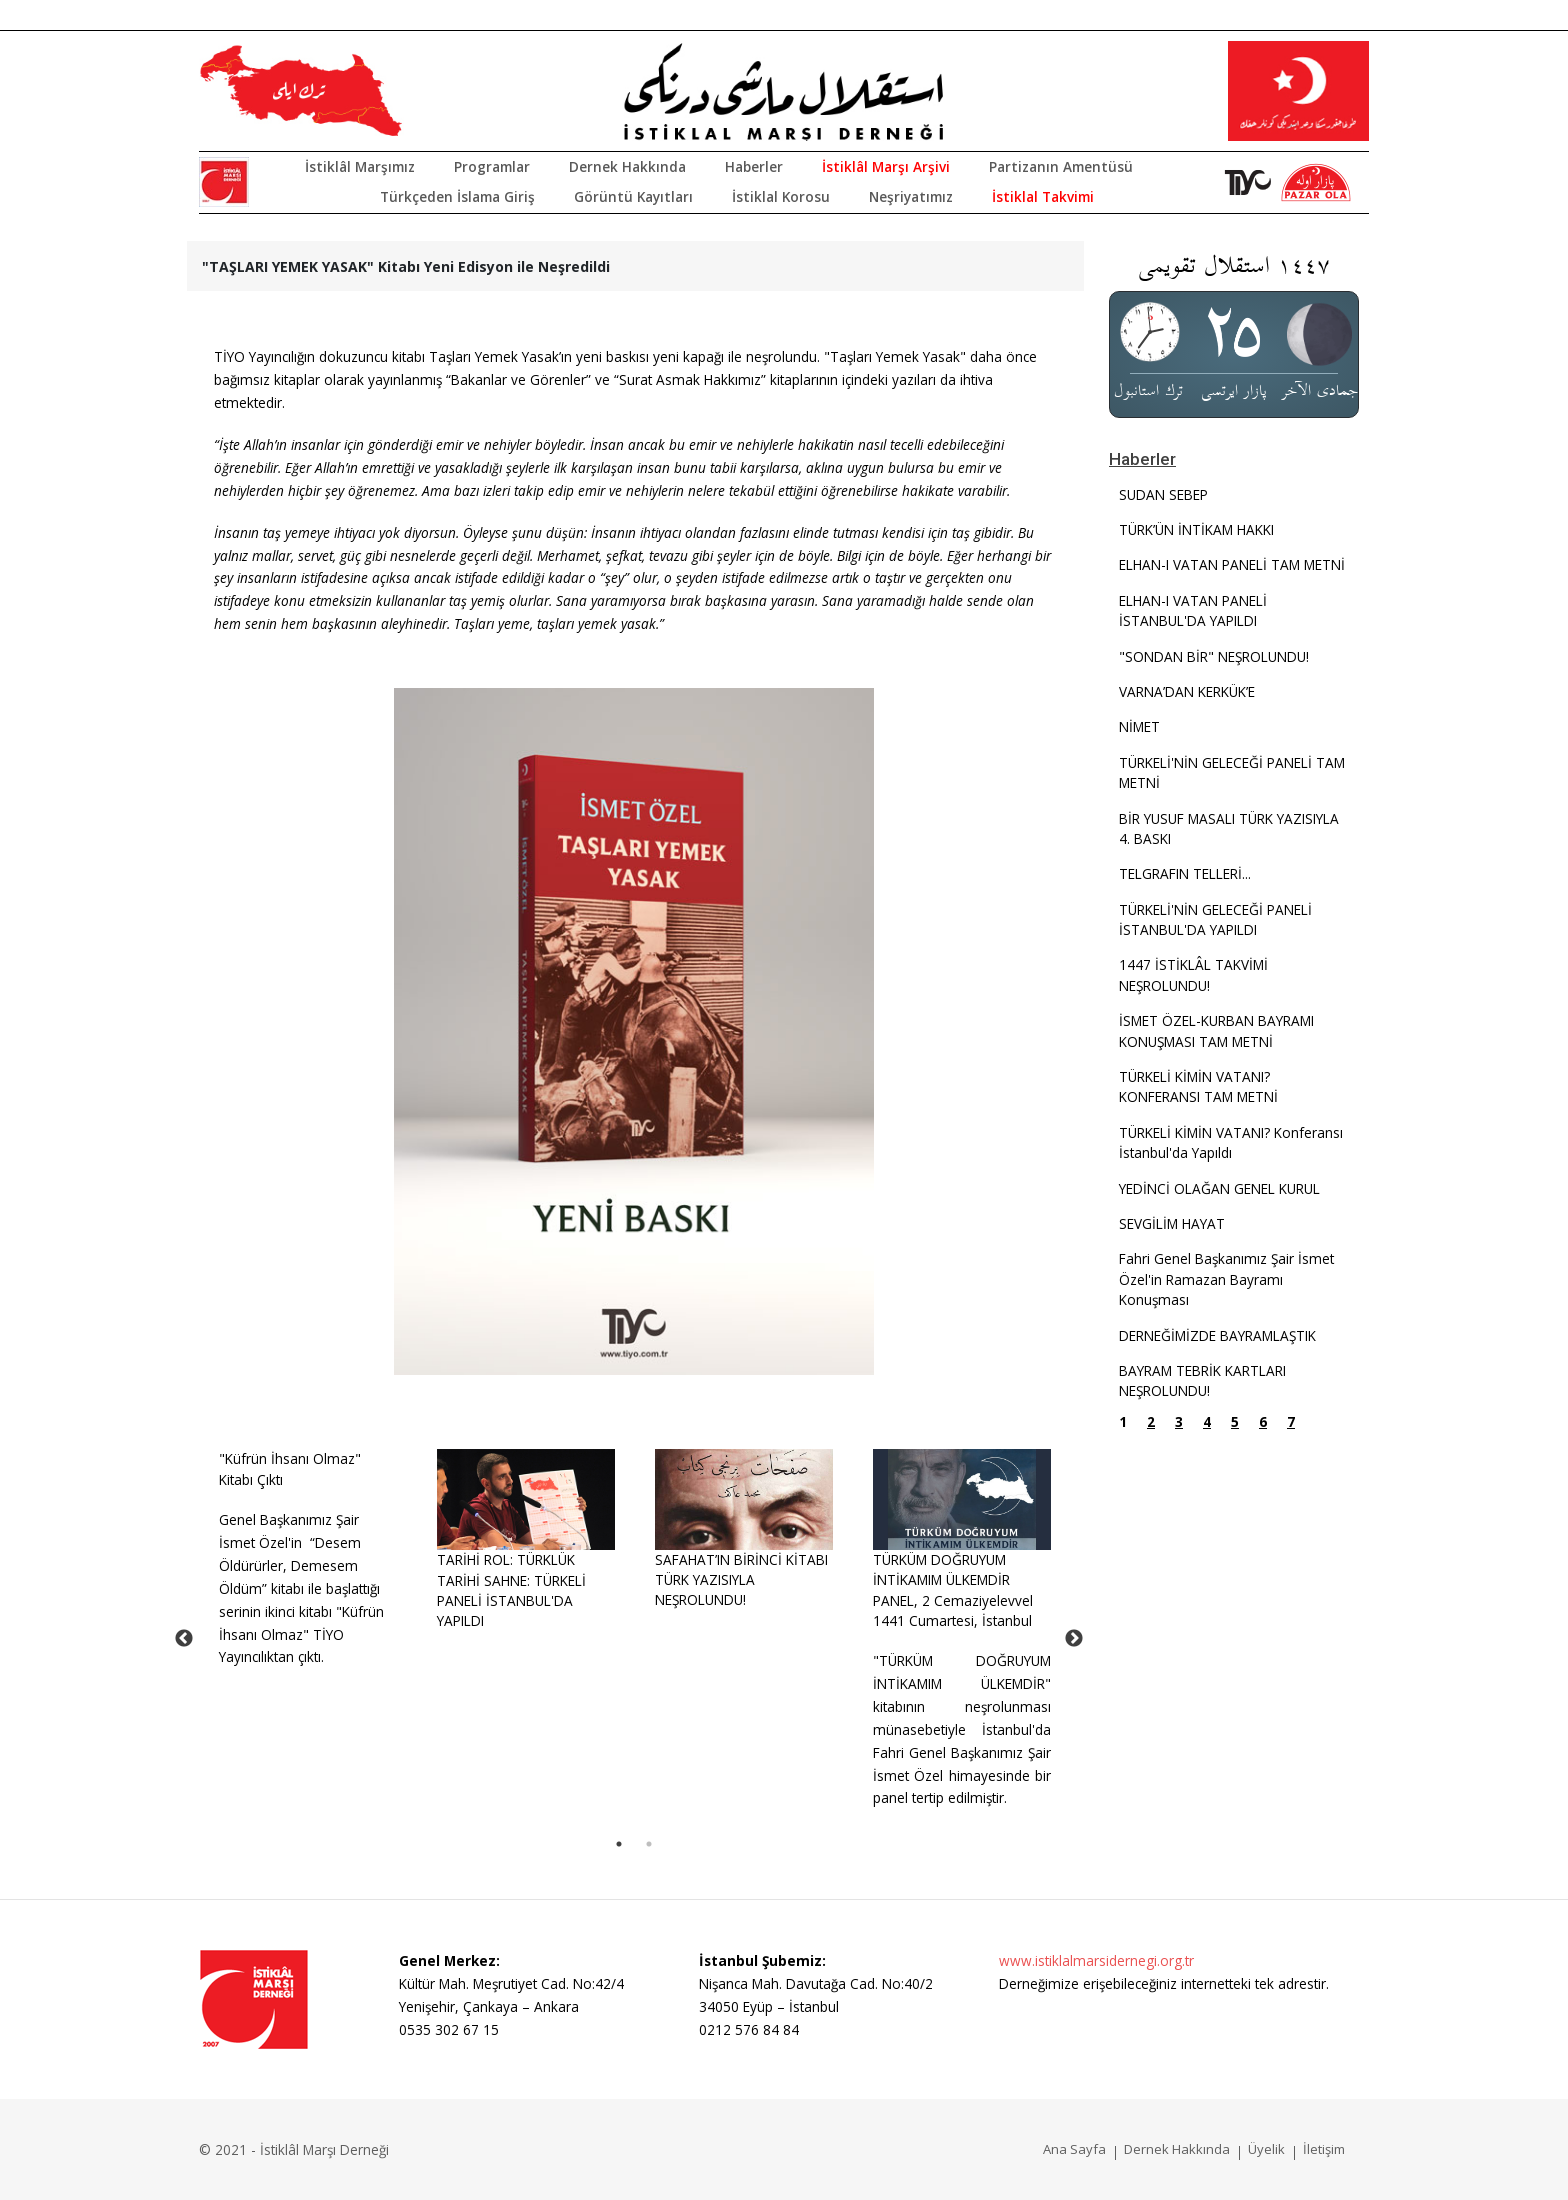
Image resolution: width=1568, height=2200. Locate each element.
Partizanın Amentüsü (1061, 166)
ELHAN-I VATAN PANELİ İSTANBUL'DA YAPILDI (1193, 610)
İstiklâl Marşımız (360, 166)
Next (1074, 1639)
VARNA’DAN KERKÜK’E (1187, 691)
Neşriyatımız (911, 196)
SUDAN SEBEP (1163, 494)
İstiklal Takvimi (1043, 196)
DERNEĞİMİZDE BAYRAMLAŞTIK (1217, 1335)
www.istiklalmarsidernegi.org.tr (1096, 1960)
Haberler (754, 166)
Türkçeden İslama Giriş (457, 196)
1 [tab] (619, 1844)
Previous (184, 1639)
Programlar (492, 166)
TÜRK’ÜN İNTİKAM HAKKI (1196, 529)
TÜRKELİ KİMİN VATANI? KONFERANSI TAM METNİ (1198, 1086)
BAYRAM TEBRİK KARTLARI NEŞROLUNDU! (1202, 1380)
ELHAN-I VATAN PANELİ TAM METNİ (1232, 564)
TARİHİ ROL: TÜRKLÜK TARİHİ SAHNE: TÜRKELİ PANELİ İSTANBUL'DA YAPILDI (511, 1590)
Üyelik (1266, 2149)
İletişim (1324, 2149)
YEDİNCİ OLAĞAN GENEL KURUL (1219, 1188)
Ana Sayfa (1074, 2149)
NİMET (1139, 726)
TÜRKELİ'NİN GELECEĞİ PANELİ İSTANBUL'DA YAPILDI (1215, 919)
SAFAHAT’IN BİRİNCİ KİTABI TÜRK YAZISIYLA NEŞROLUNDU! (741, 1580)
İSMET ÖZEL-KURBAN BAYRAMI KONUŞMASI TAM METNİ (1216, 1030)
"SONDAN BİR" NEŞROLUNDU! (1214, 656)
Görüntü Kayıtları (633, 196)
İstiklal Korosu (781, 196)
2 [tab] (649, 1844)
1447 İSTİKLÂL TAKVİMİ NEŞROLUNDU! (1193, 974)
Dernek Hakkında (627, 166)
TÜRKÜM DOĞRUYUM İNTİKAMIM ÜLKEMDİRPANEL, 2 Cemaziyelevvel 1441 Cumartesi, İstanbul (953, 1590)
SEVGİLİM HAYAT (1172, 1223)
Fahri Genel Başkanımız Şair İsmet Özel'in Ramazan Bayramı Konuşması (1226, 1279)
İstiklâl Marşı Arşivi (886, 166)
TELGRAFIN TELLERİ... (1185, 873)
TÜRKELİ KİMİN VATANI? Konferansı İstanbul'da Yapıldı (1231, 1142)
